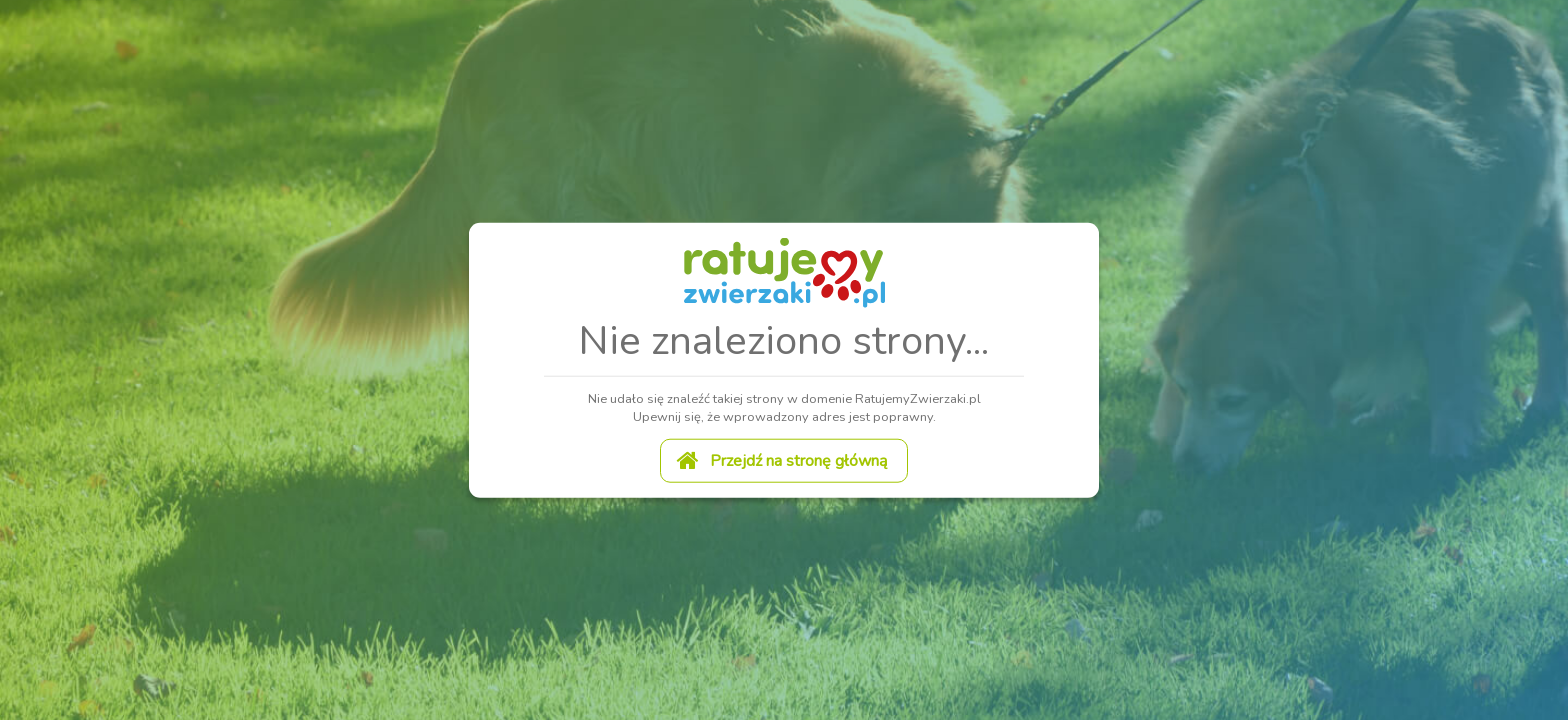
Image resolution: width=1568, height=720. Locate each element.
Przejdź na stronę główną (782, 459)
